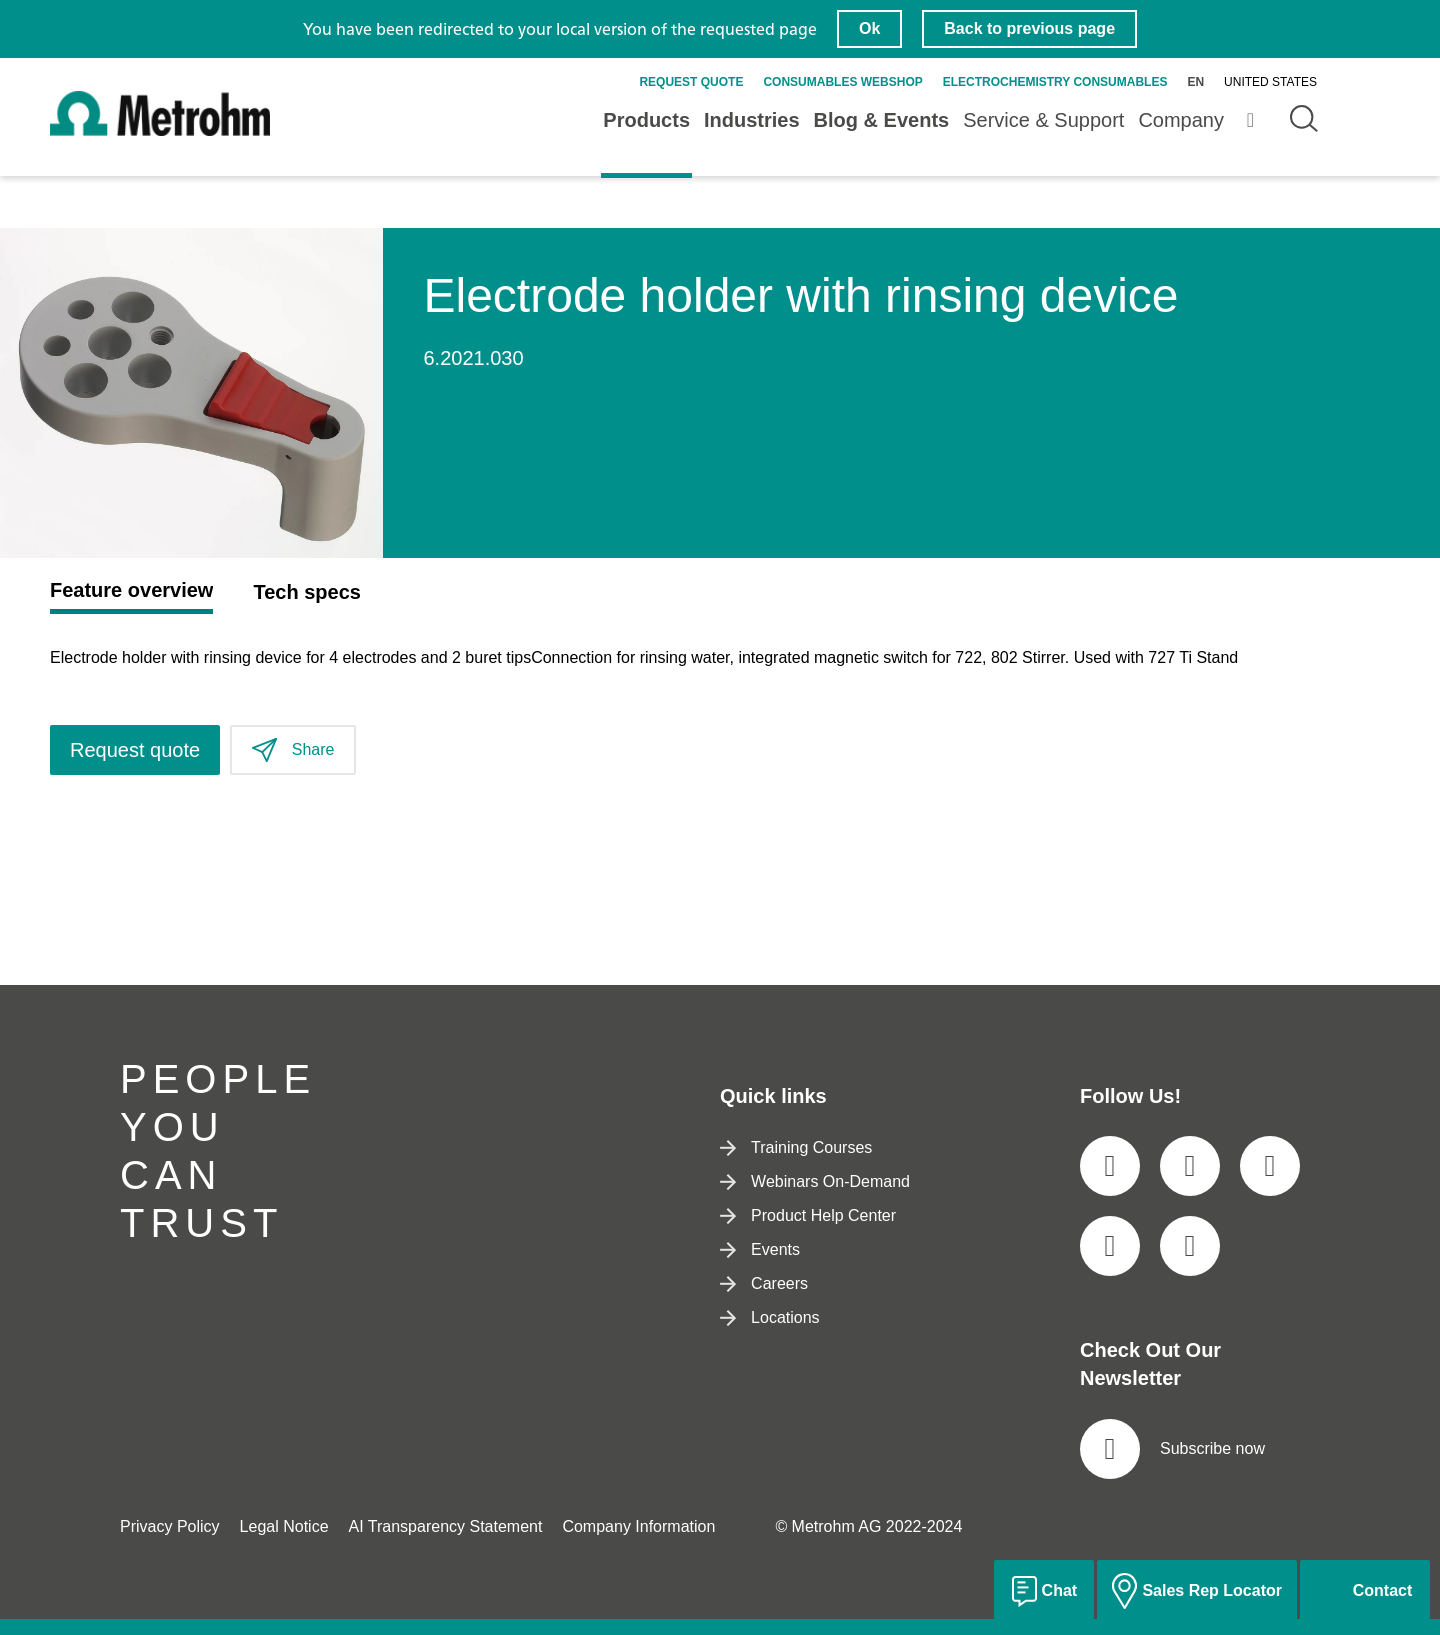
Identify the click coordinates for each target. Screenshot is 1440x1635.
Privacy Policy (170, 1526)
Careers (764, 1283)
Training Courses (796, 1147)
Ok (869, 28)
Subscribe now (1172, 1449)
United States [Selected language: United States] (1270, 82)
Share (293, 750)
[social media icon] (1110, 1166)
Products (646, 120)
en (1195, 82)
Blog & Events (882, 120)
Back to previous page (1029, 28)
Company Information (638, 1526)
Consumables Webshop (842, 82)
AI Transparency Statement (446, 1526)
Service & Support (1043, 120)
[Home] (160, 131)
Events (760, 1249)
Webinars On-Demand (815, 1181)
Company (1181, 120)
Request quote (691, 82)
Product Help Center (808, 1215)
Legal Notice (284, 1526)
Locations (770, 1317)
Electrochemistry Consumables (1055, 82)
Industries (752, 120)
